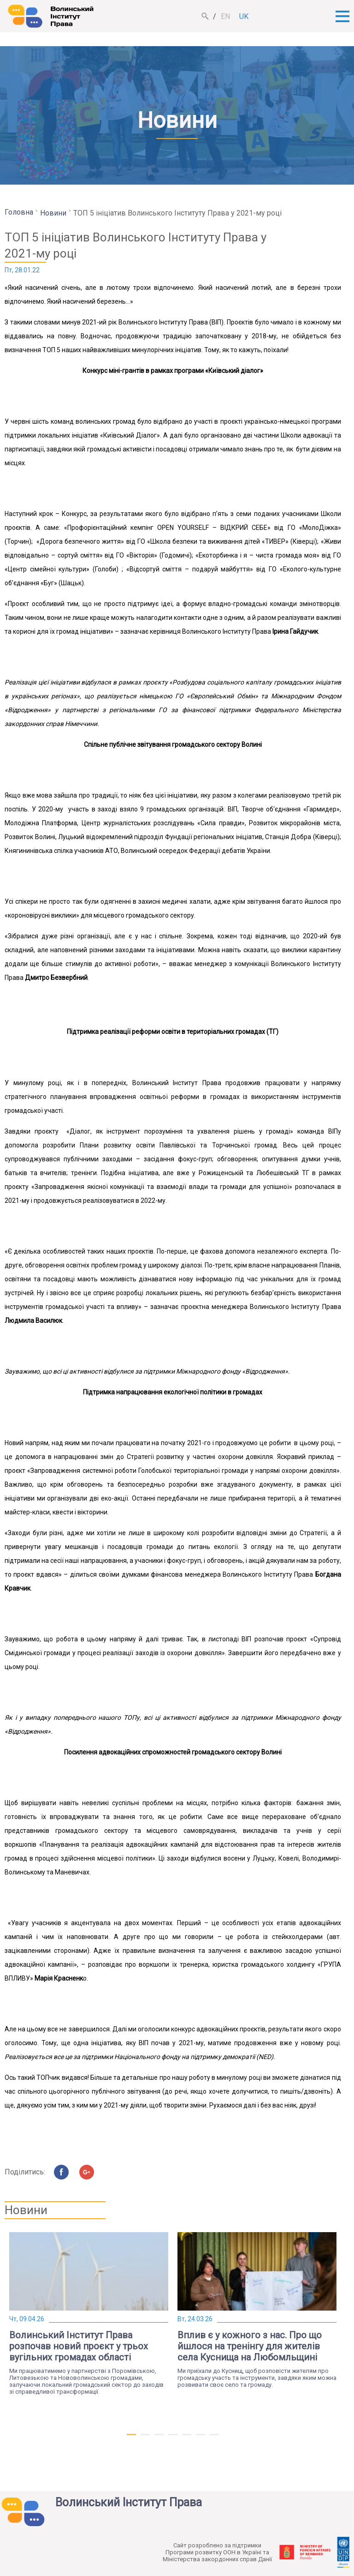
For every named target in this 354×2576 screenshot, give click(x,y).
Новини (53, 213)
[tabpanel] (89, 2314)
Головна (19, 212)
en (225, 16)
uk (243, 16)
